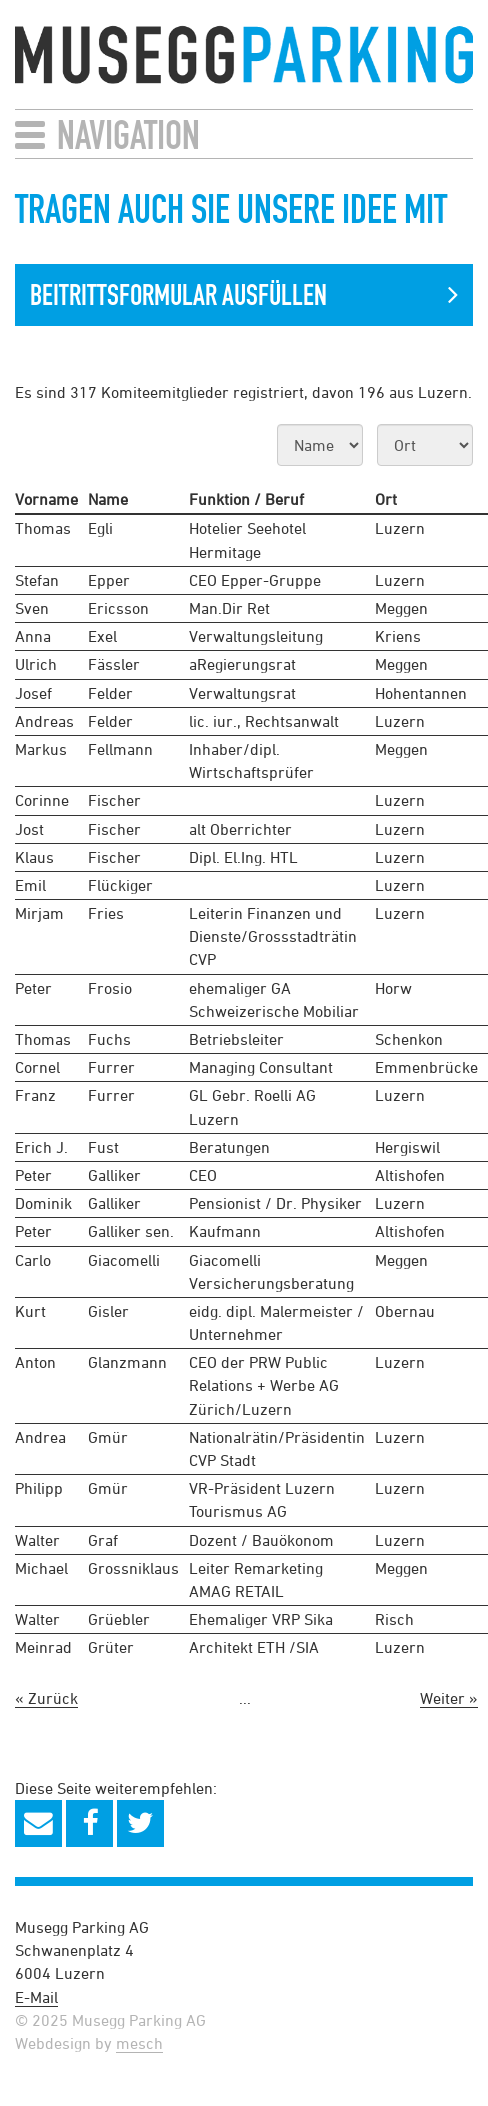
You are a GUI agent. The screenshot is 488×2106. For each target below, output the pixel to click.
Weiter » (449, 1698)
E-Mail (36, 1997)
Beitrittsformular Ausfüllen (178, 294)
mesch (139, 2043)
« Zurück (46, 1698)
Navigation (128, 134)
